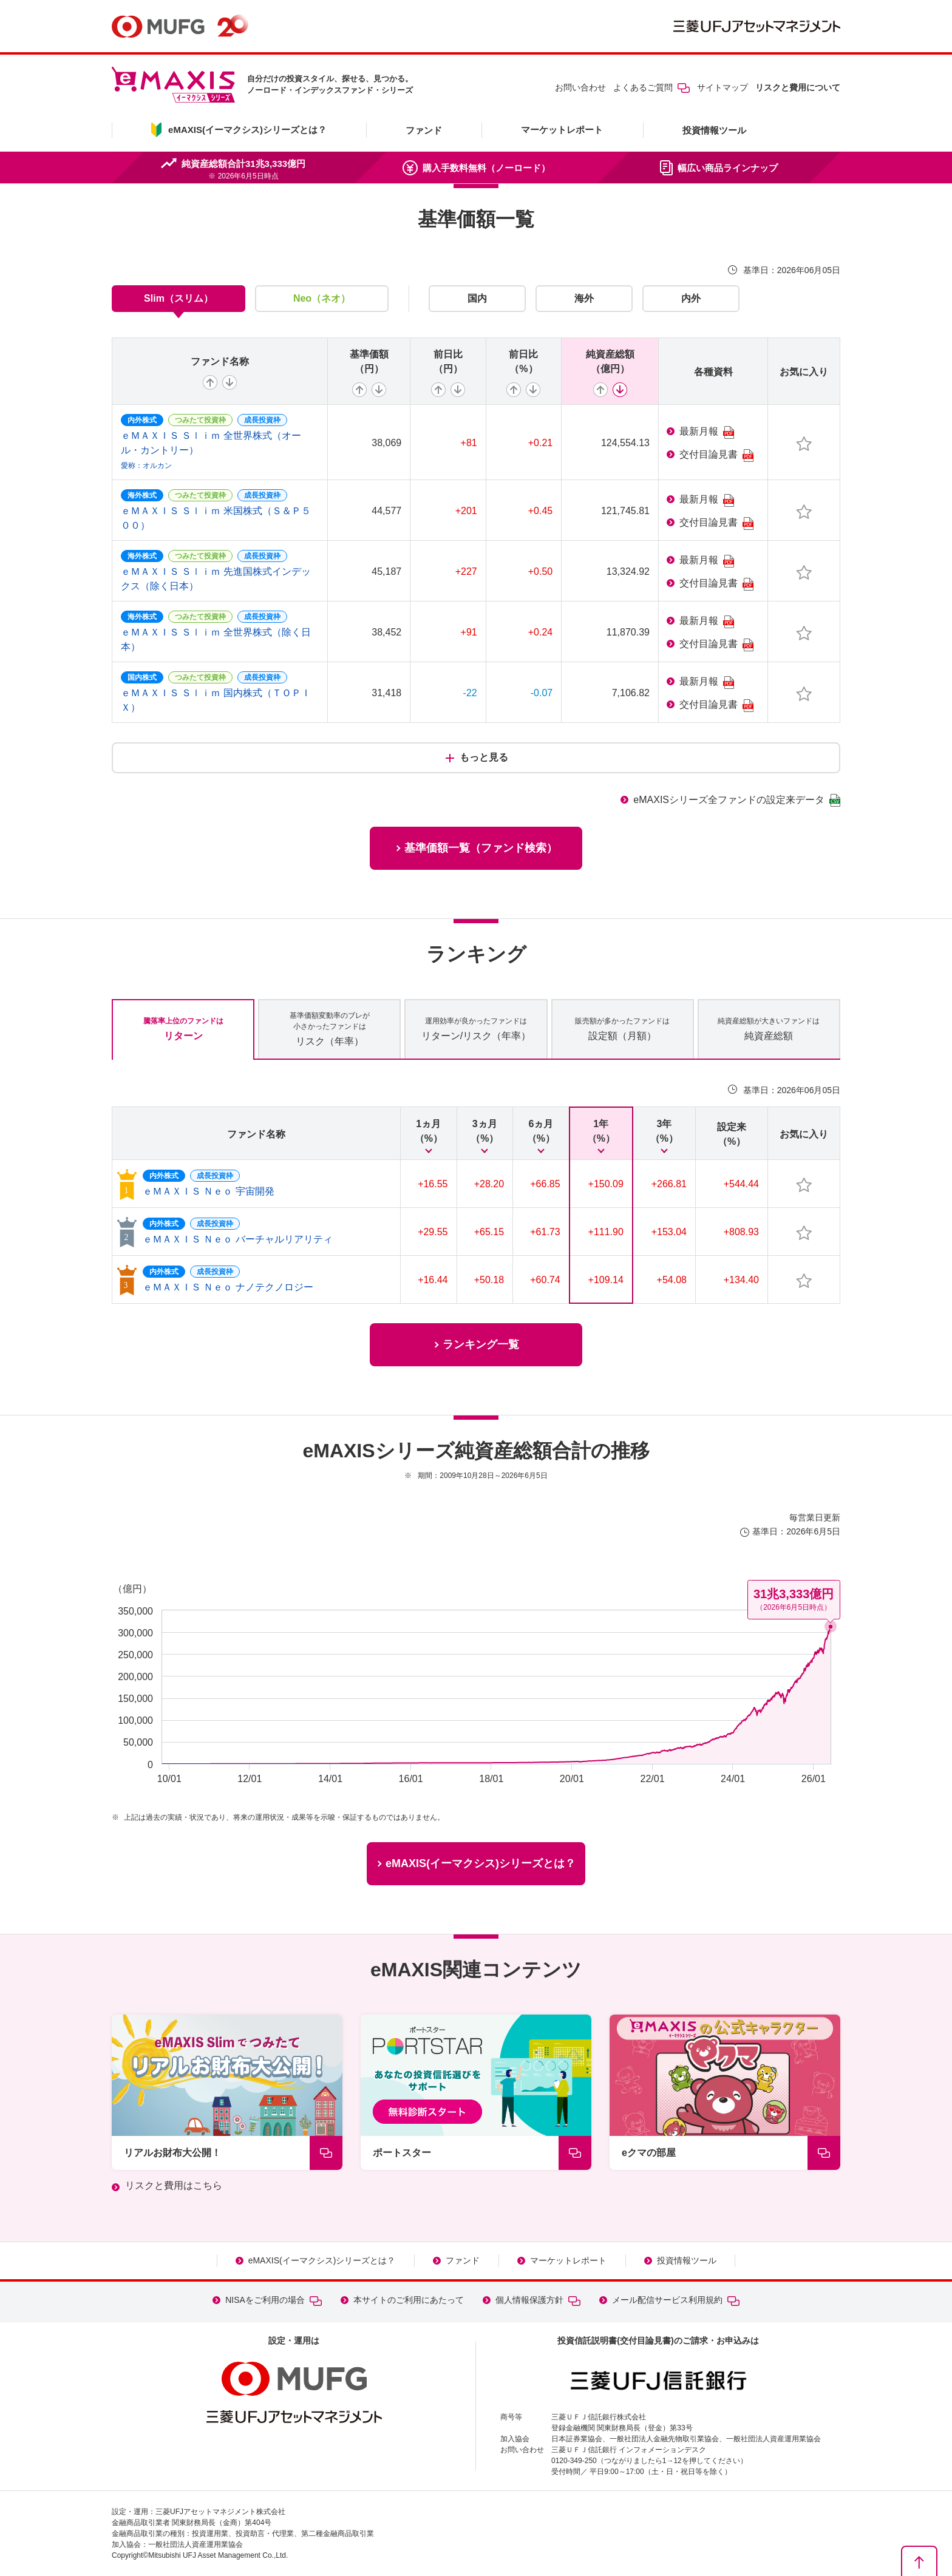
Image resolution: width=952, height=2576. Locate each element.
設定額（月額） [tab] (622, 1028)
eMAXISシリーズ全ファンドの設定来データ (736, 800)
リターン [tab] (183, 1028)
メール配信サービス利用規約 (675, 2300)
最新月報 (706, 432)
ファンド (424, 130)
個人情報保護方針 (537, 2300)
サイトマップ (722, 87)
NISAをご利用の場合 (273, 2300)
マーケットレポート (562, 129)
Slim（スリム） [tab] (178, 298)
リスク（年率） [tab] (330, 1028)
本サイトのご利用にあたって (408, 2300)
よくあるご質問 (651, 87)
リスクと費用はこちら (173, 2185)
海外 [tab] (584, 298)
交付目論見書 (716, 455)
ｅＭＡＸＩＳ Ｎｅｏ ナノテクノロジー (228, 1287)
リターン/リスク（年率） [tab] (476, 1028)
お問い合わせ (580, 87)
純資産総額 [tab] (769, 1028)
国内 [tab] (477, 298)
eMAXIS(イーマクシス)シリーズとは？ (322, 2260)
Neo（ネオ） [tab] (321, 298)
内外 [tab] (691, 298)
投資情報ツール (714, 130)
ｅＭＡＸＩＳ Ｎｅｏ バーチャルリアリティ (238, 1239)
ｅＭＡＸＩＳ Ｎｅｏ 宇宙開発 (208, 1191)
